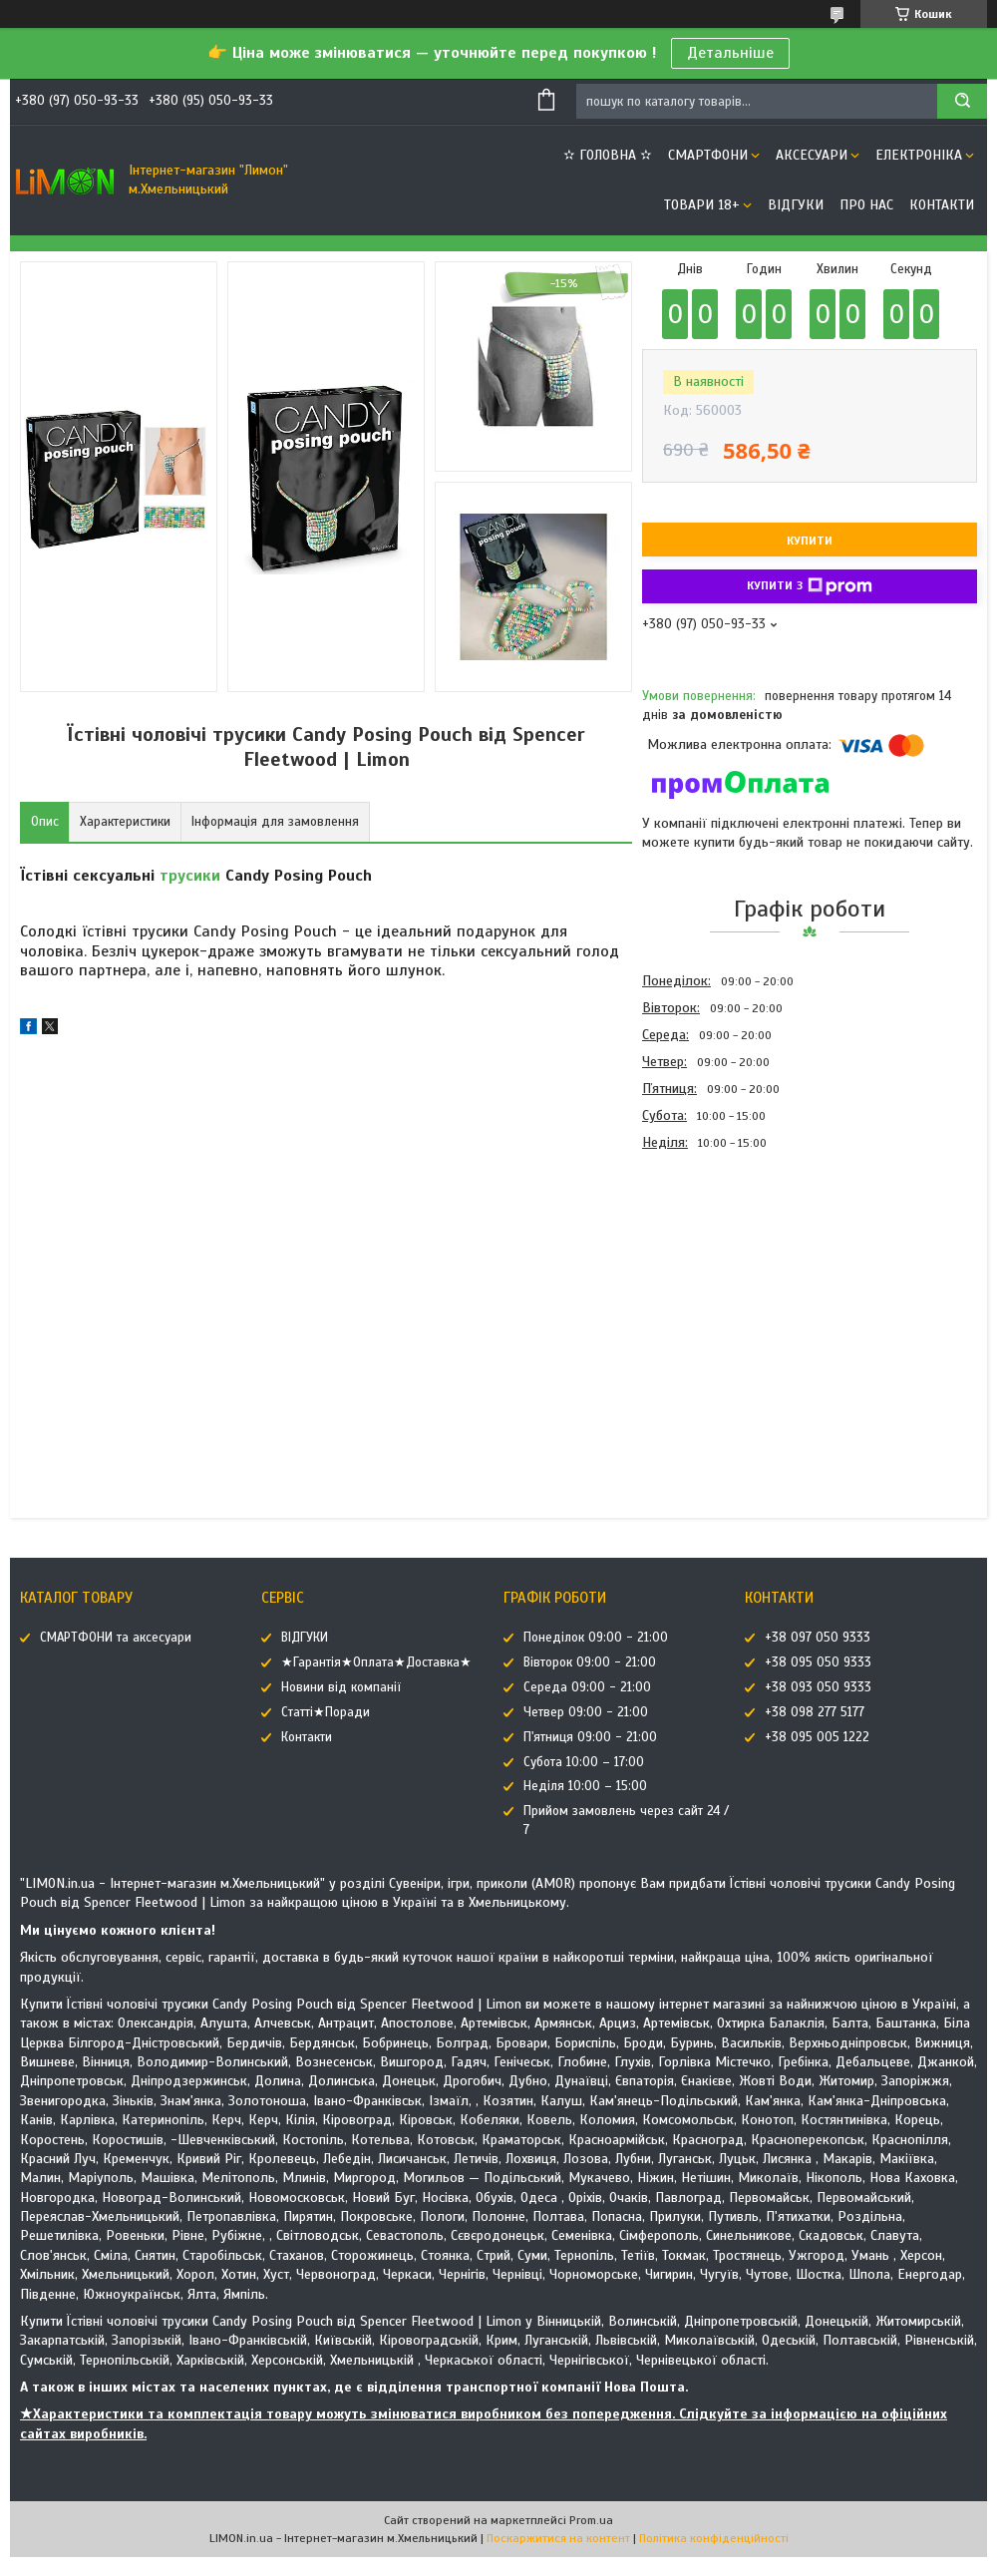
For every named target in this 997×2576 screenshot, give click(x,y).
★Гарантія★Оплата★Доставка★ (376, 1662)
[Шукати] (962, 101)
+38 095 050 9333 (818, 1662)
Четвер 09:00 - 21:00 (585, 1712)
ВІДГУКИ (796, 204)
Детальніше (730, 53)
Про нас (866, 204)
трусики (190, 876)
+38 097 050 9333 (817, 1638)
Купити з (809, 586)
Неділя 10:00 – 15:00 (585, 1786)
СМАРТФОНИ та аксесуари (115, 1638)
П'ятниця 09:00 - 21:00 (590, 1737)
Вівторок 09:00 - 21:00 (589, 1662)
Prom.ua (591, 2520)
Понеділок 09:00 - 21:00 (595, 1638)
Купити (809, 541)
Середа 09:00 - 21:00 (587, 1687)
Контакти (941, 204)
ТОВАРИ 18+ (702, 204)
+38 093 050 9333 (818, 1687)
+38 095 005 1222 (817, 1737)
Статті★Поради (325, 1712)
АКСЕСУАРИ (811, 155)
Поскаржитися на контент (558, 2538)
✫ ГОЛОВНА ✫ (607, 155)
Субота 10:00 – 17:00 (583, 1762)
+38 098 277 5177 (814, 1712)
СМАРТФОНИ (708, 155)
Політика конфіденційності (714, 2538)
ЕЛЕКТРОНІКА (918, 155)
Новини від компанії (341, 1687)
